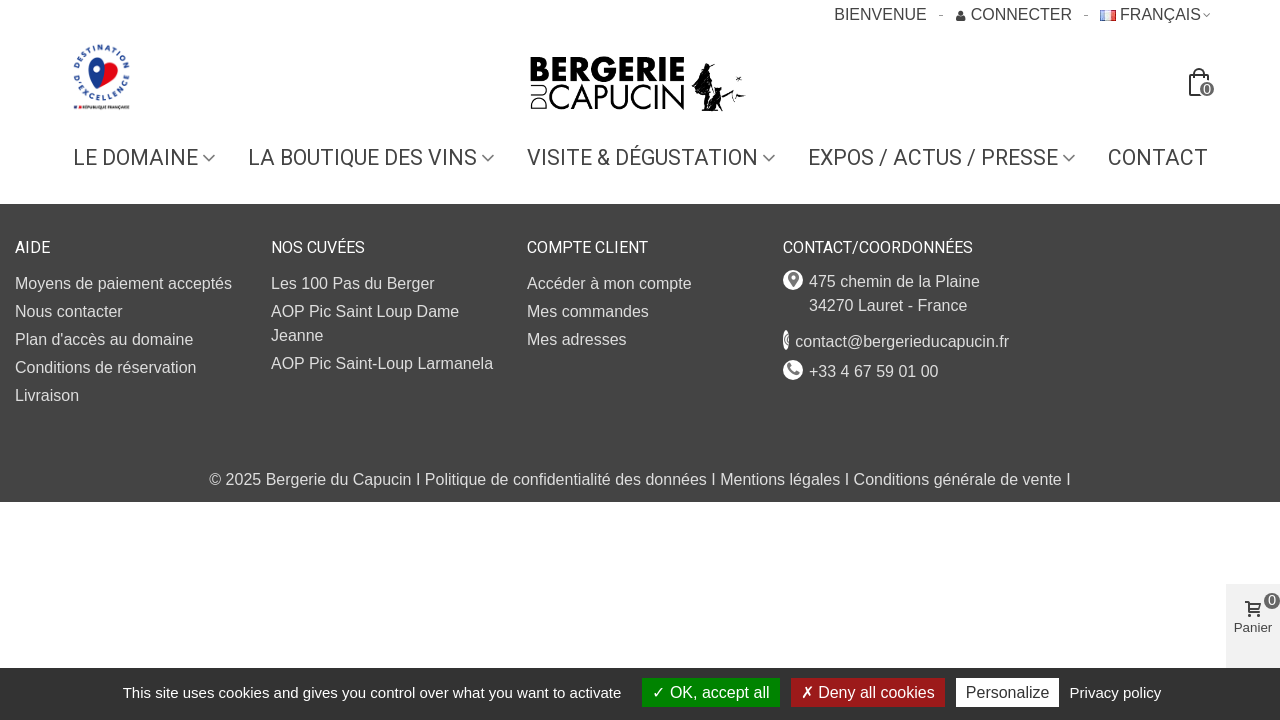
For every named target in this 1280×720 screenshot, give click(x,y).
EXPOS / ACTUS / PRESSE (933, 157)
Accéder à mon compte (609, 283)
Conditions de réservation (105, 367)
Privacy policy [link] (1116, 692)
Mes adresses (577, 339)
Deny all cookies (868, 692)
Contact (1158, 157)
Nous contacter (69, 311)
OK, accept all (710, 692)
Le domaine (135, 157)
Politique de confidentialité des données (566, 479)
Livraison (47, 395)
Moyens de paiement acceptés (123, 283)
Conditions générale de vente (958, 479)
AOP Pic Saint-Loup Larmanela (382, 363)
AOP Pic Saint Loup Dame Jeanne (365, 323)
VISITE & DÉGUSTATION (642, 157)
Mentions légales (780, 479)
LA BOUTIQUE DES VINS (362, 157)
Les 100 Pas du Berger (353, 283)
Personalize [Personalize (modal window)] (1008, 692)
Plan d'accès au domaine (104, 339)
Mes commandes (588, 311)
